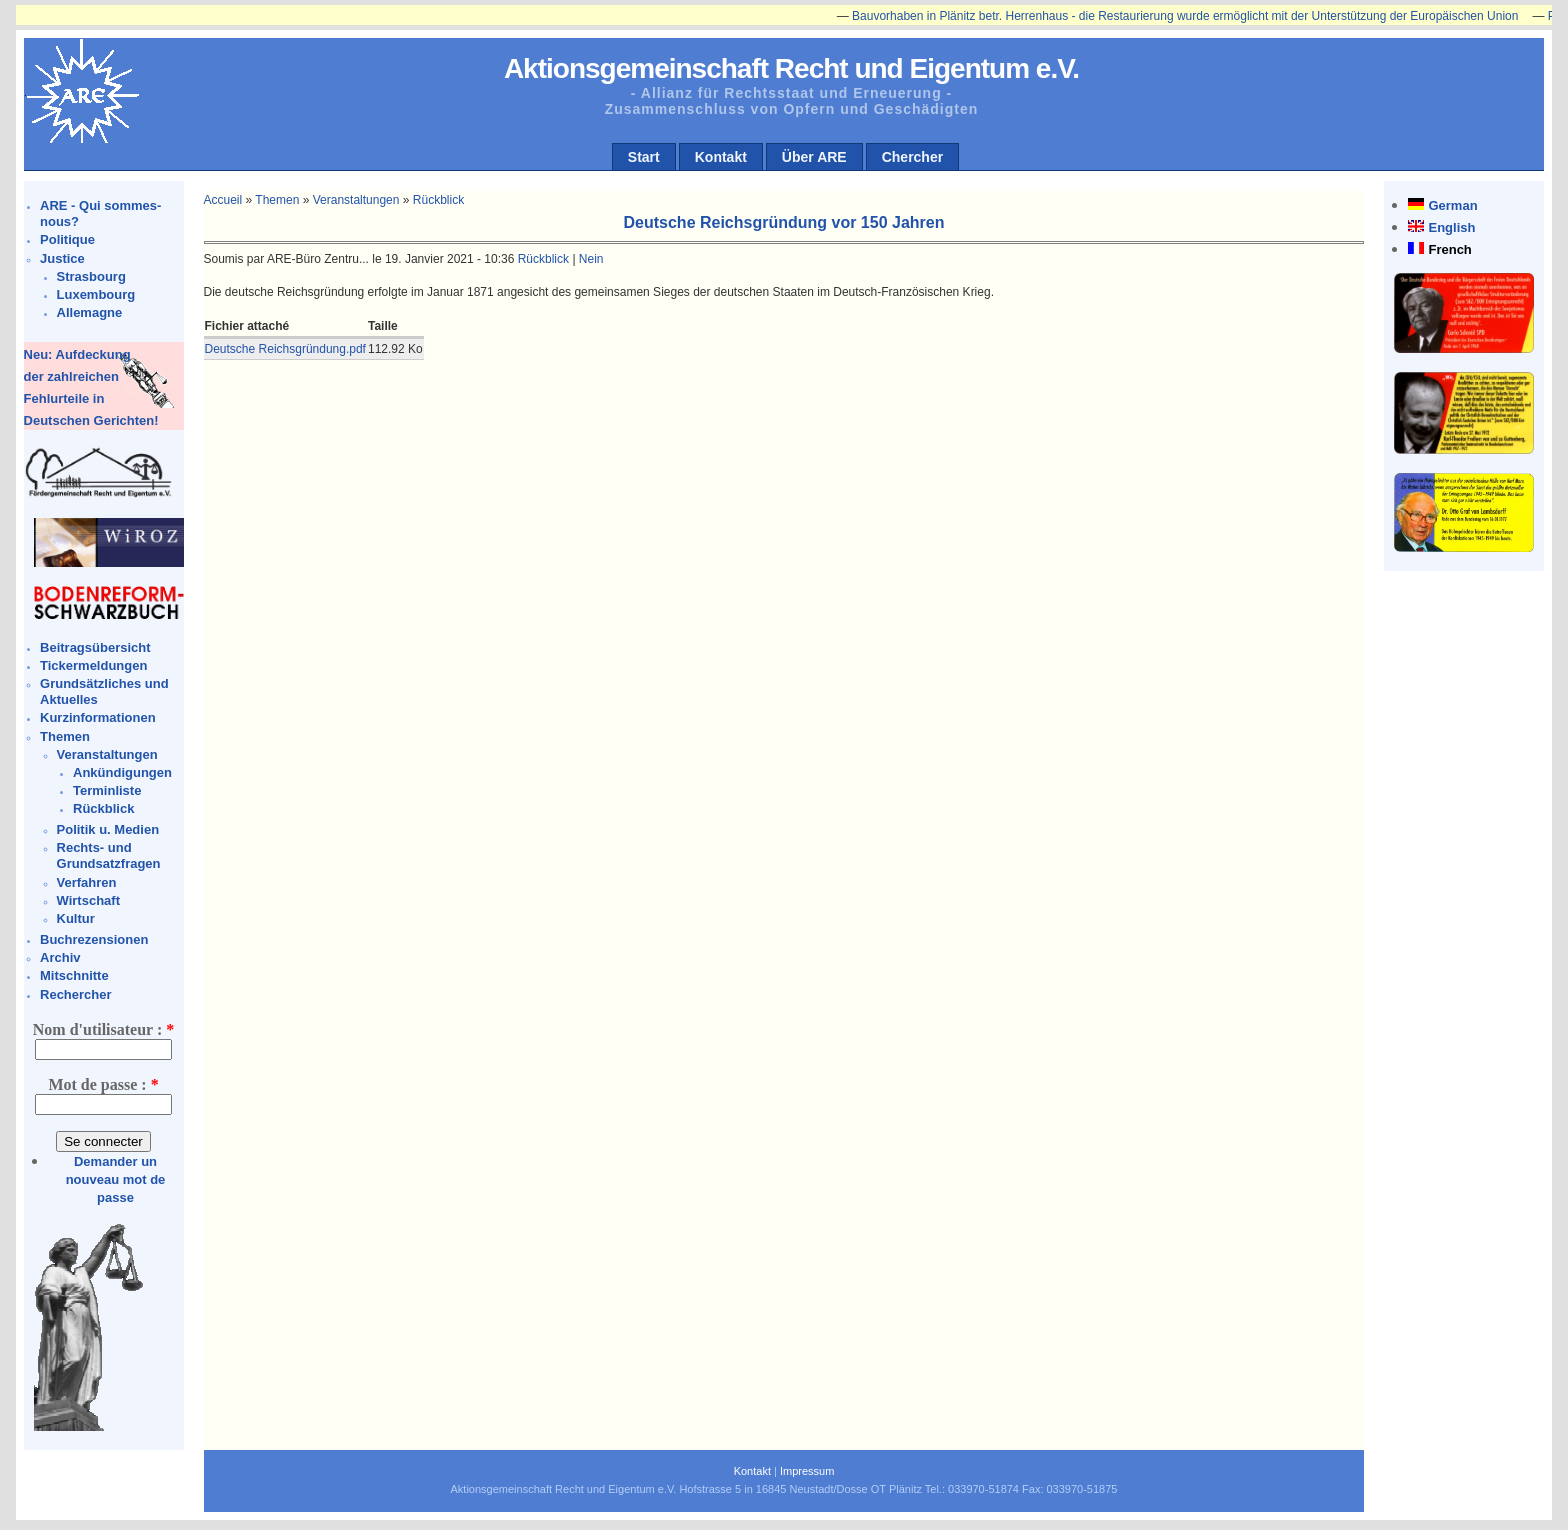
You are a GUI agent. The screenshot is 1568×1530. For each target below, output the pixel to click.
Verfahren (87, 882)
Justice (62, 258)
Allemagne (90, 312)
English (1451, 227)
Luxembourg (96, 294)
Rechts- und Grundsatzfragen (109, 855)
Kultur (76, 918)
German (1452, 205)
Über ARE (814, 157)
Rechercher (76, 994)
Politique (67, 239)
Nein (591, 259)
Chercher (912, 157)
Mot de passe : (103, 1084)
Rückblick (103, 808)
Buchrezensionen (94, 939)
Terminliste (107, 790)
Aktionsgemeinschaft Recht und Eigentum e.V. (791, 68)
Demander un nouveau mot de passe (116, 1179)
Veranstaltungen (107, 754)
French (1449, 249)
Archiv (60, 957)
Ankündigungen (122, 772)
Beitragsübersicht (95, 647)
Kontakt (721, 157)
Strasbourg (91, 276)
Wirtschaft (88, 900)
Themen (65, 736)
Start (644, 157)
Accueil (223, 200)
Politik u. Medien (108, 829)
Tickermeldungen (93, 665)
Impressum (807, 1471)
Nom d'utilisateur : (103, 1029)
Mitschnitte (74, 975)
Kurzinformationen (98, 717)
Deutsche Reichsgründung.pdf (285, 349)
